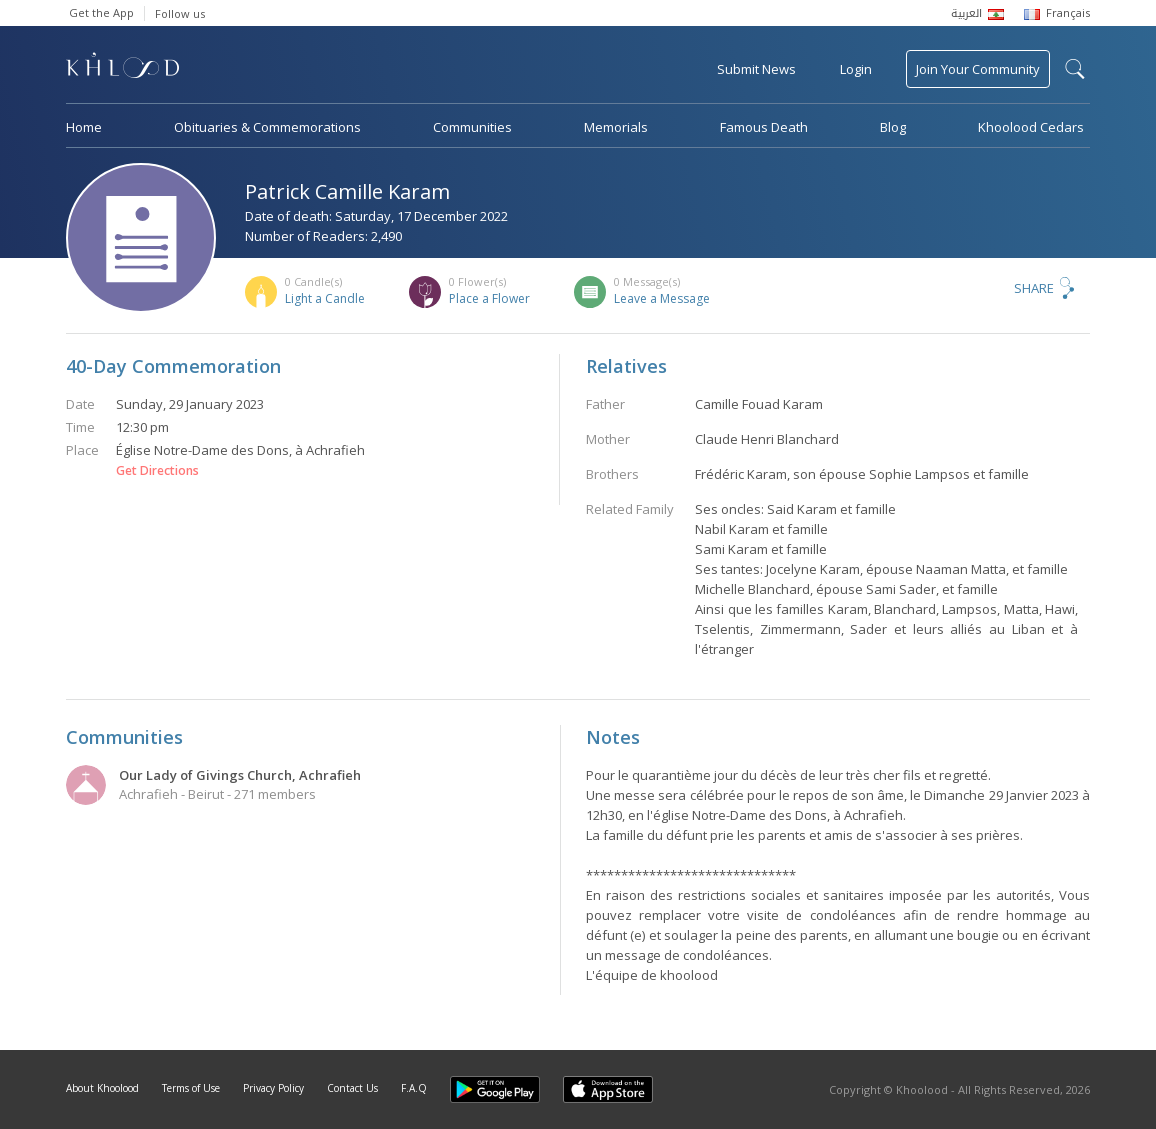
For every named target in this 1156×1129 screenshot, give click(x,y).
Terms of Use (191, 1088)
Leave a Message (662, 298)
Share (1034, 288)
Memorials (616, 127)
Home (84, 127)
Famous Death (764, 127)
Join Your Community (978, 69)
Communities (472, 127)
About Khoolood (102, 1088)
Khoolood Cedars (1031, 127)
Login (856, 69)
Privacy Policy (273, 1088)
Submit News (756, 69)
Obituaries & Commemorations (267, 127)
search (1075, 69)
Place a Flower (489, 298)
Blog (893, 127)
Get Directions (157, 471)
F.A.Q (414, 1088)
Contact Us (352, 1088)
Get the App (101, 12)
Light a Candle (325, 298)
